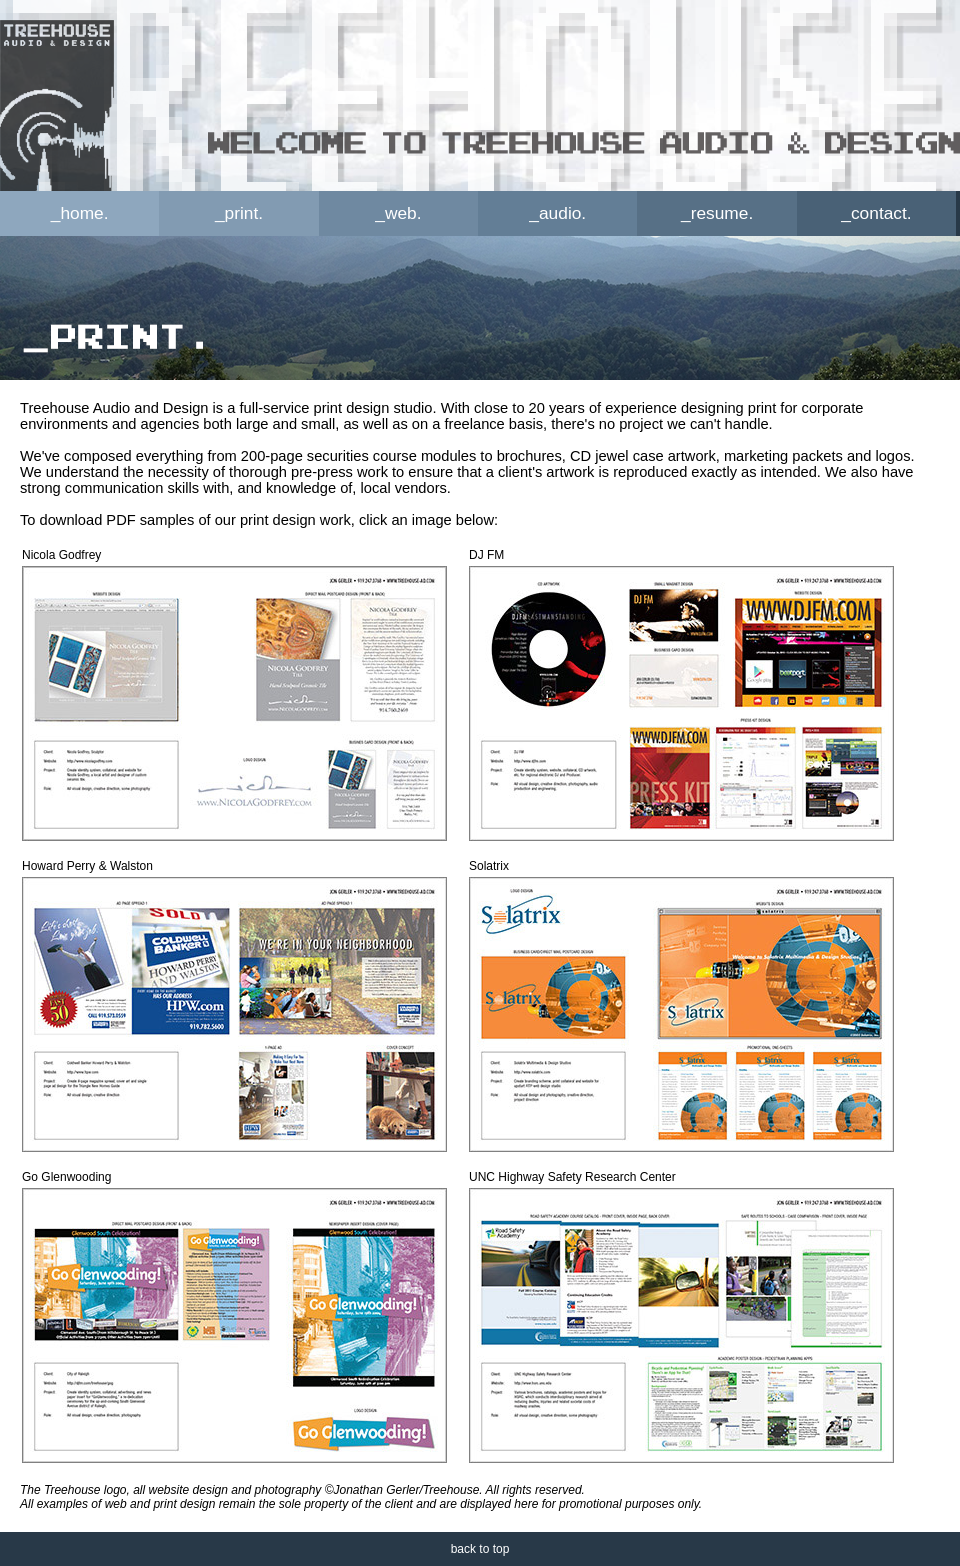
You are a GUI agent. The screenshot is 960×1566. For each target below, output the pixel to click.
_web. (398, 213)
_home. (80, 213)
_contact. (876, 213)
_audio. (557, 213)
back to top (480, 1549)
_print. (239, 213)
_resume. (717, 213)
